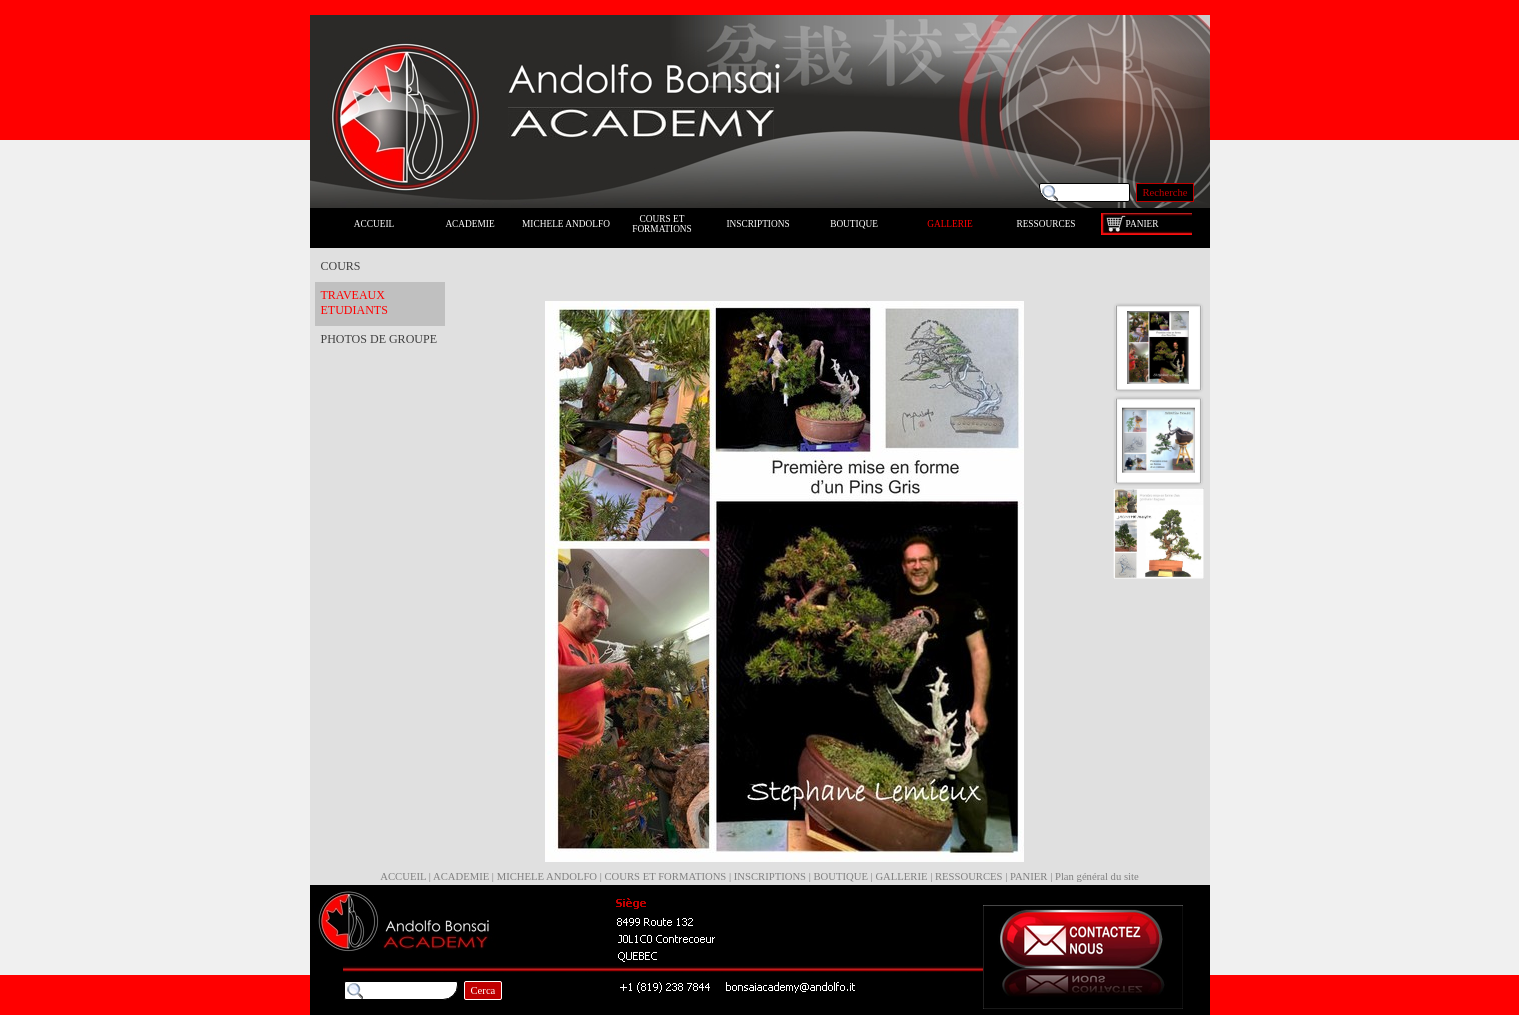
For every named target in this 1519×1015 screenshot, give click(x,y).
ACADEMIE (461, 876)
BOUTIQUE (840, 876)
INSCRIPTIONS (770, 876)
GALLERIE (901, 876)
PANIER (1029, 876)
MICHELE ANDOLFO (547, 876)
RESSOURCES (969, 876)
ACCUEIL (403, 876)
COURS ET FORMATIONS (666, 876)
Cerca (483, 990)
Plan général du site (1097, 876)
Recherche (1165, 192)
